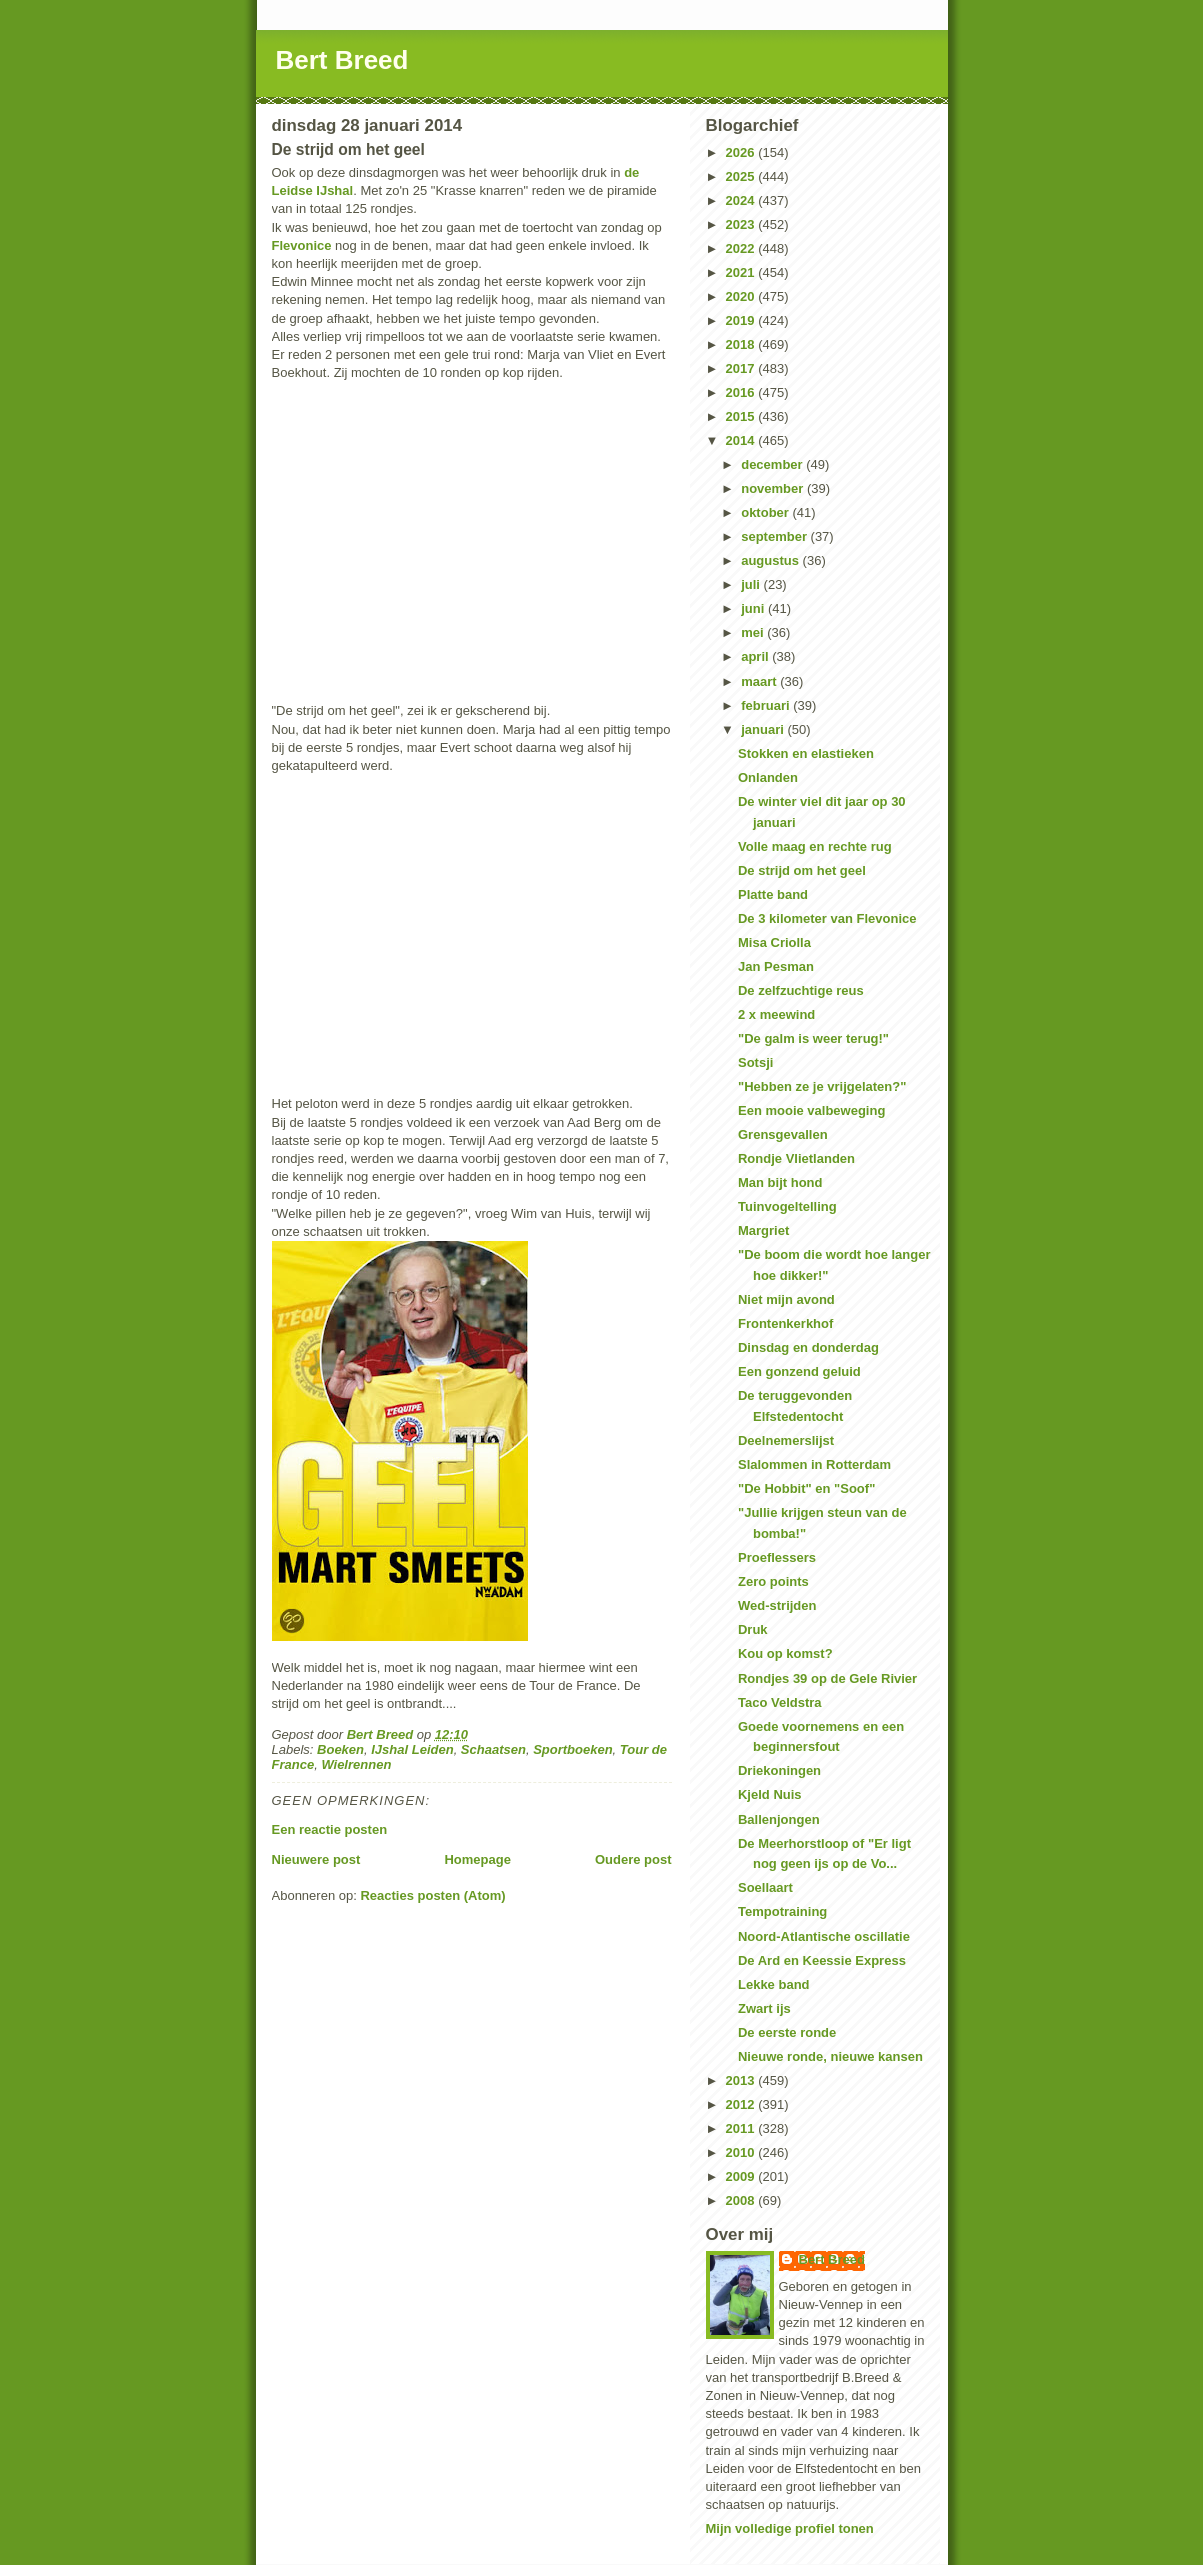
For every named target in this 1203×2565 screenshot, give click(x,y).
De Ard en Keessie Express (822, 1960)
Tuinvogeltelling (787, 1206)
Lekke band (774, 1984)
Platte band (773, 894)
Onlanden (768, 777)
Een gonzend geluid (799, 1371)
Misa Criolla (774, 942)
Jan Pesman (776, 966)
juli (752, 584)
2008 (742, 2200)
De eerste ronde (787, 2032)
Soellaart (765, 1887)
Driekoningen (779, 1770)
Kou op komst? (785, 1653)
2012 (742, 2104)
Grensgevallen (783, 1134)
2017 (742, 368)
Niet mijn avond (786, 1299)
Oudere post (633, 1859)
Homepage (477, 1859)
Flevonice (302, 245)
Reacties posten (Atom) (432, 1895)
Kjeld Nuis (770, 1794)
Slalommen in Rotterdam (814, 1464)
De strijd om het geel (802, 870)
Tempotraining (782, 1911)
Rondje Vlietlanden (796, 1158)
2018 (742, 344)
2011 (742, 2128)
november (774, 488)
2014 (742, 440)
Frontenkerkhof (785, 1323)
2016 (742, 392)
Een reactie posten (330, 1829)
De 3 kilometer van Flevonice (827, 918)
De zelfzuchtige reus (801, 990)
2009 (742, 2176)
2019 (742, 320)
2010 (742, 2152)
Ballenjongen (779, 1819)
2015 (742, 416)
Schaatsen (493, 1749)
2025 (742, 176)
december (773, 464)
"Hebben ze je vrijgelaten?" (822, 1086)
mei (754, 632)
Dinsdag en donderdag (808, 1347)
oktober (766, 512)
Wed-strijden (777, 1605)
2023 (742, 224)
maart (760, 681)
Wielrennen (356, 1764)
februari (767, 705)
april (756, 656)
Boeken (340, 1749)
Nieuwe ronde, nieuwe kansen (830, 2056)
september (775, 536)
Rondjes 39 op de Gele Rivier (827, 1678)
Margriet (763, 1230)
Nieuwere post (316, 1859)
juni (754, 608)
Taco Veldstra (780, 1702)
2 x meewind (776, 1014)
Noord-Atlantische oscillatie (824, 1936)
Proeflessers (777, 1557)
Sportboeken (572, 1749)
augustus (771, 560)
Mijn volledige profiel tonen (790, 2528)
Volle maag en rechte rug (815, 846)
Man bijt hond (780, 1182)
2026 (742, 152)
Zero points (773, 1581)
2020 (742, 296)
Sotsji (755, 1062)
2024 (742, 200)
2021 (742, 272)
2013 (742, 2080)
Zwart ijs (764, 2008)
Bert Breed (342, 60)
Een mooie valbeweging (811, 1110)
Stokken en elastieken (806, 753)
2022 (742, 248)
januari (764, 729)
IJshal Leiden (412, 1749)
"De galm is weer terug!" (813, 1038)
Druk (753, 1629)
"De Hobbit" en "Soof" (806, 1488)
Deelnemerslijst (786, 1440)
